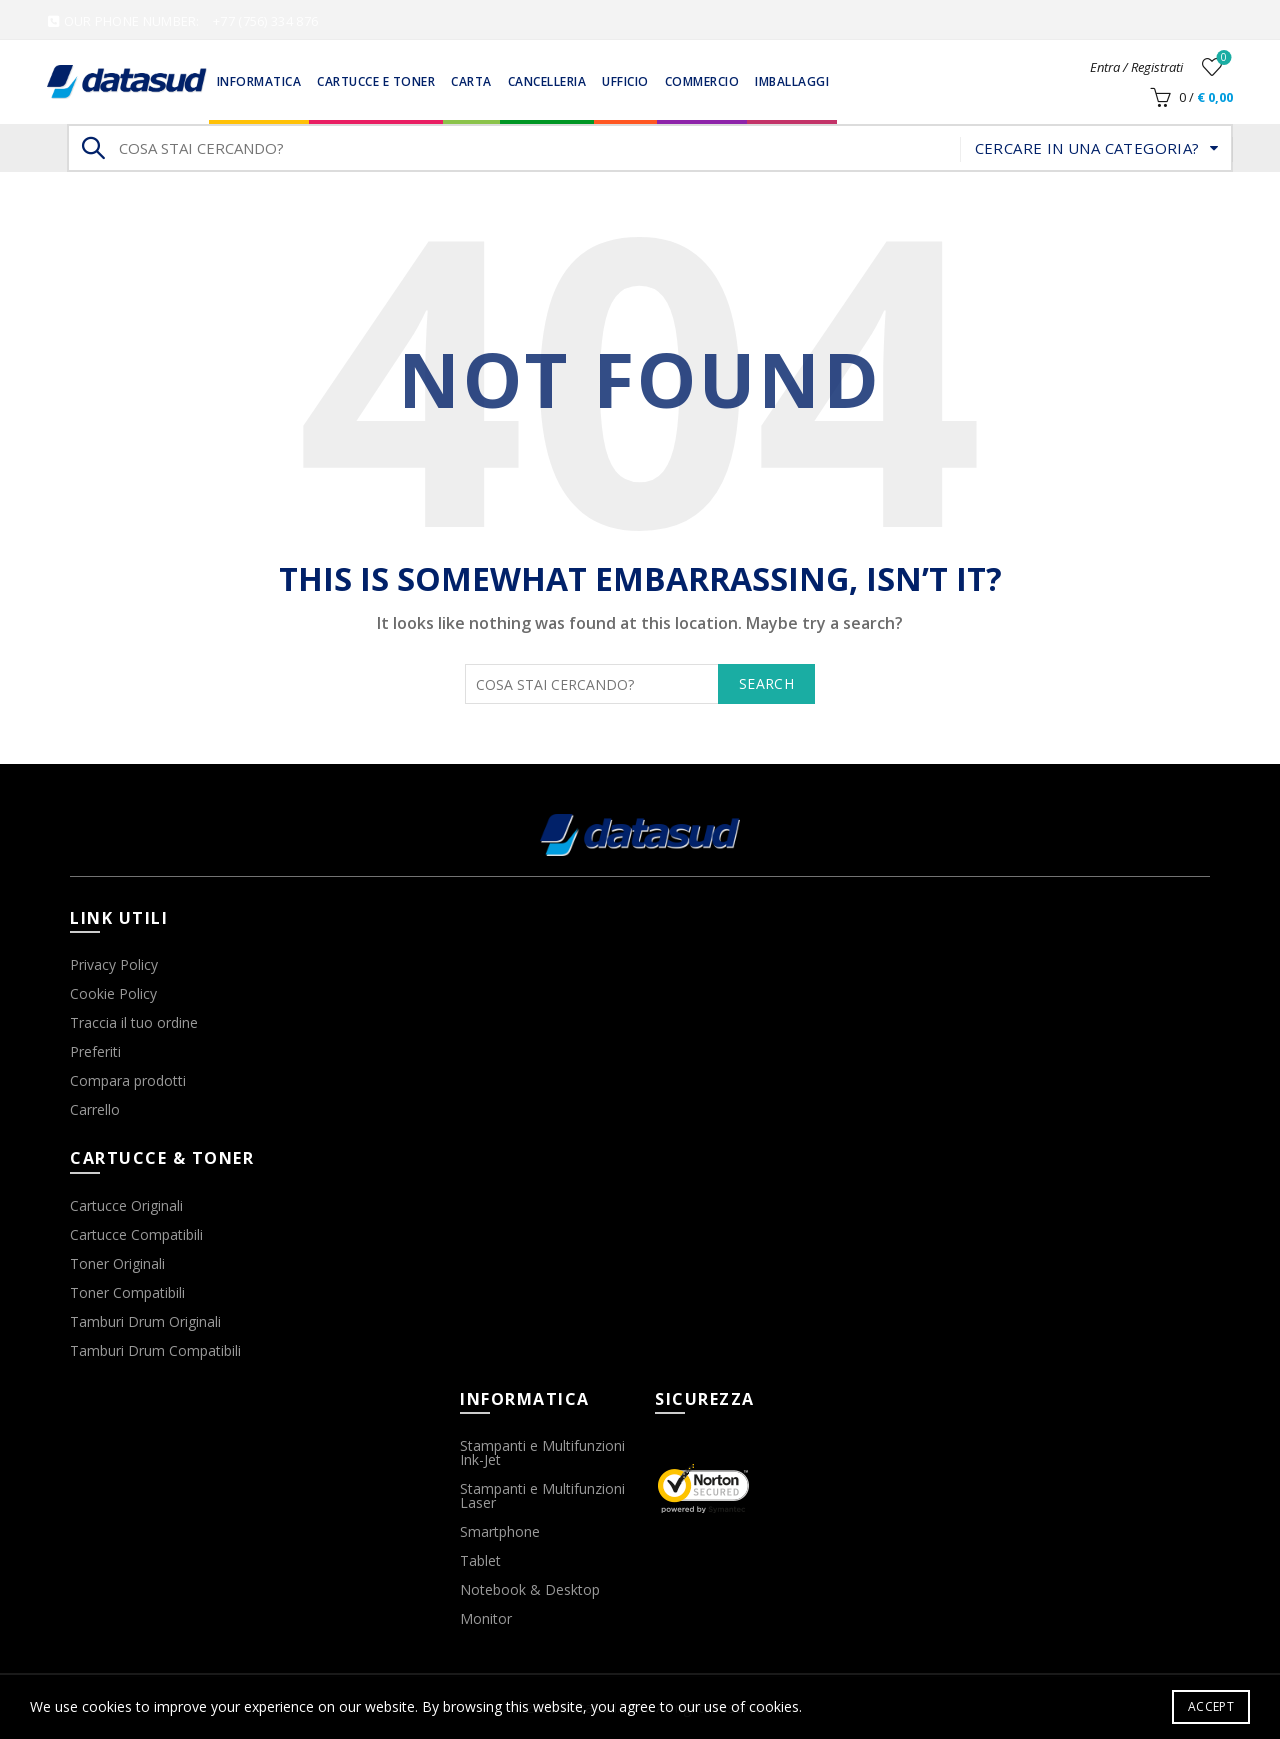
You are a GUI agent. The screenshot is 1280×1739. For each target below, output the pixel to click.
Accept (1211, 1706)
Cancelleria (547, 81)
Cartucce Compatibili (136, 1234)
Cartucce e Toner (376, 81)
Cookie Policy (113, 993)
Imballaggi (792, 81)
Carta (471, 81)
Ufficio (625, 81)
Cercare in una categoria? (1087, 148)
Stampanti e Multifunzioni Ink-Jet (542, 1452)
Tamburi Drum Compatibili (155, 1350)
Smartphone (500, 1531)
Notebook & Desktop (530, 1589)
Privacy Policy (114, 964)
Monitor (486, 1618)
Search (92, 148)
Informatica (259, 81)
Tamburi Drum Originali (145, 1321)
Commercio (702, 81)
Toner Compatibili (127, 1292)
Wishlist (1222, 58)
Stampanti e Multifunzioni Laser (542, 1495)
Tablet (480, 1560)
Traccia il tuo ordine (134, 1022)
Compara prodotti (128, 1080)
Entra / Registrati (1136, 67)
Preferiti (95, 1051)
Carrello (95, 1109)
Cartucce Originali (126, 1205)
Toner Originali (117, 1263)
